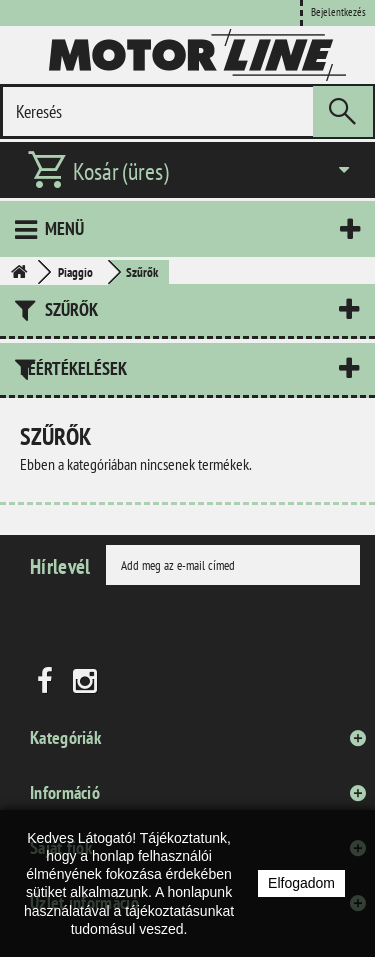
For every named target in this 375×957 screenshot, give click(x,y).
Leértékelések (73, 368)
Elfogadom (301, 883)
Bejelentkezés (338, 12)
